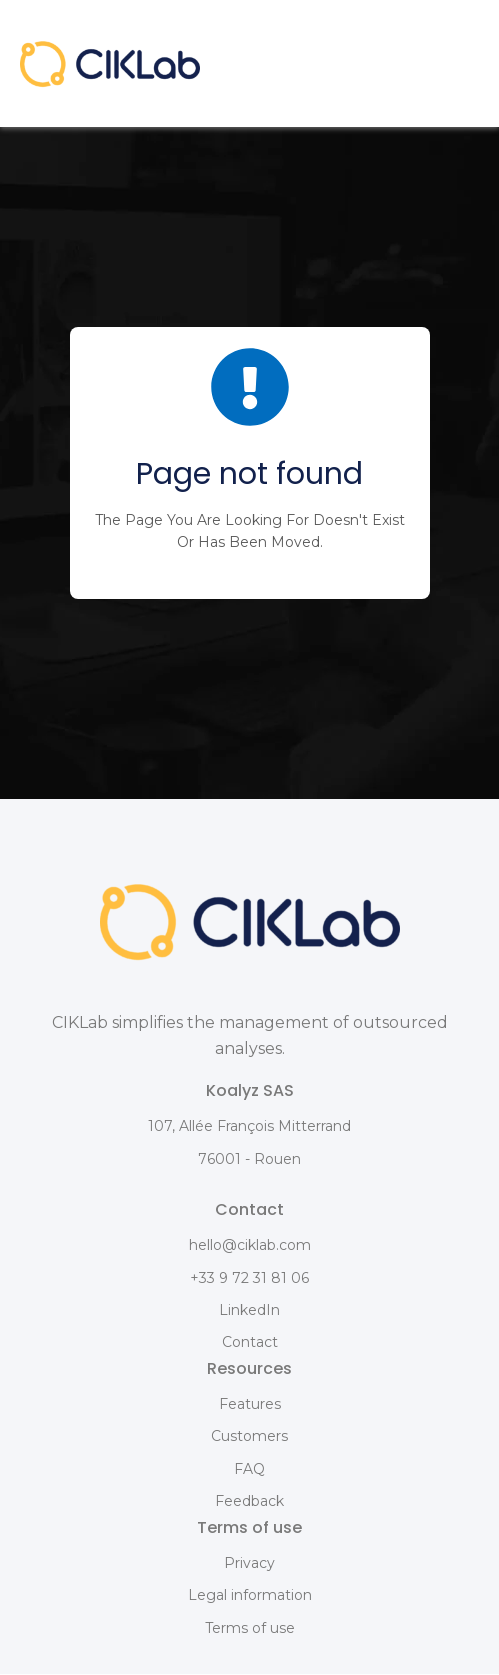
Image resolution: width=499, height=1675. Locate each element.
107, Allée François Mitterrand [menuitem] (249, 1126)
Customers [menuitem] (249, 1436)
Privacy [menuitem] (249, 1563)
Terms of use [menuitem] (250, 1628)
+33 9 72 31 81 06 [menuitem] (249, 1278)
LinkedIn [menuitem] (249, 1310)
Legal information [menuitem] (250, 1595)
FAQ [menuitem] (249, 1469)
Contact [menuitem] (250, 1342)
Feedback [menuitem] (249, 1501)
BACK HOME (250, 566)
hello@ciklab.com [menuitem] (250, 1245)
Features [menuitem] (250, 1404)
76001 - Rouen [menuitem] (249, 1159)
